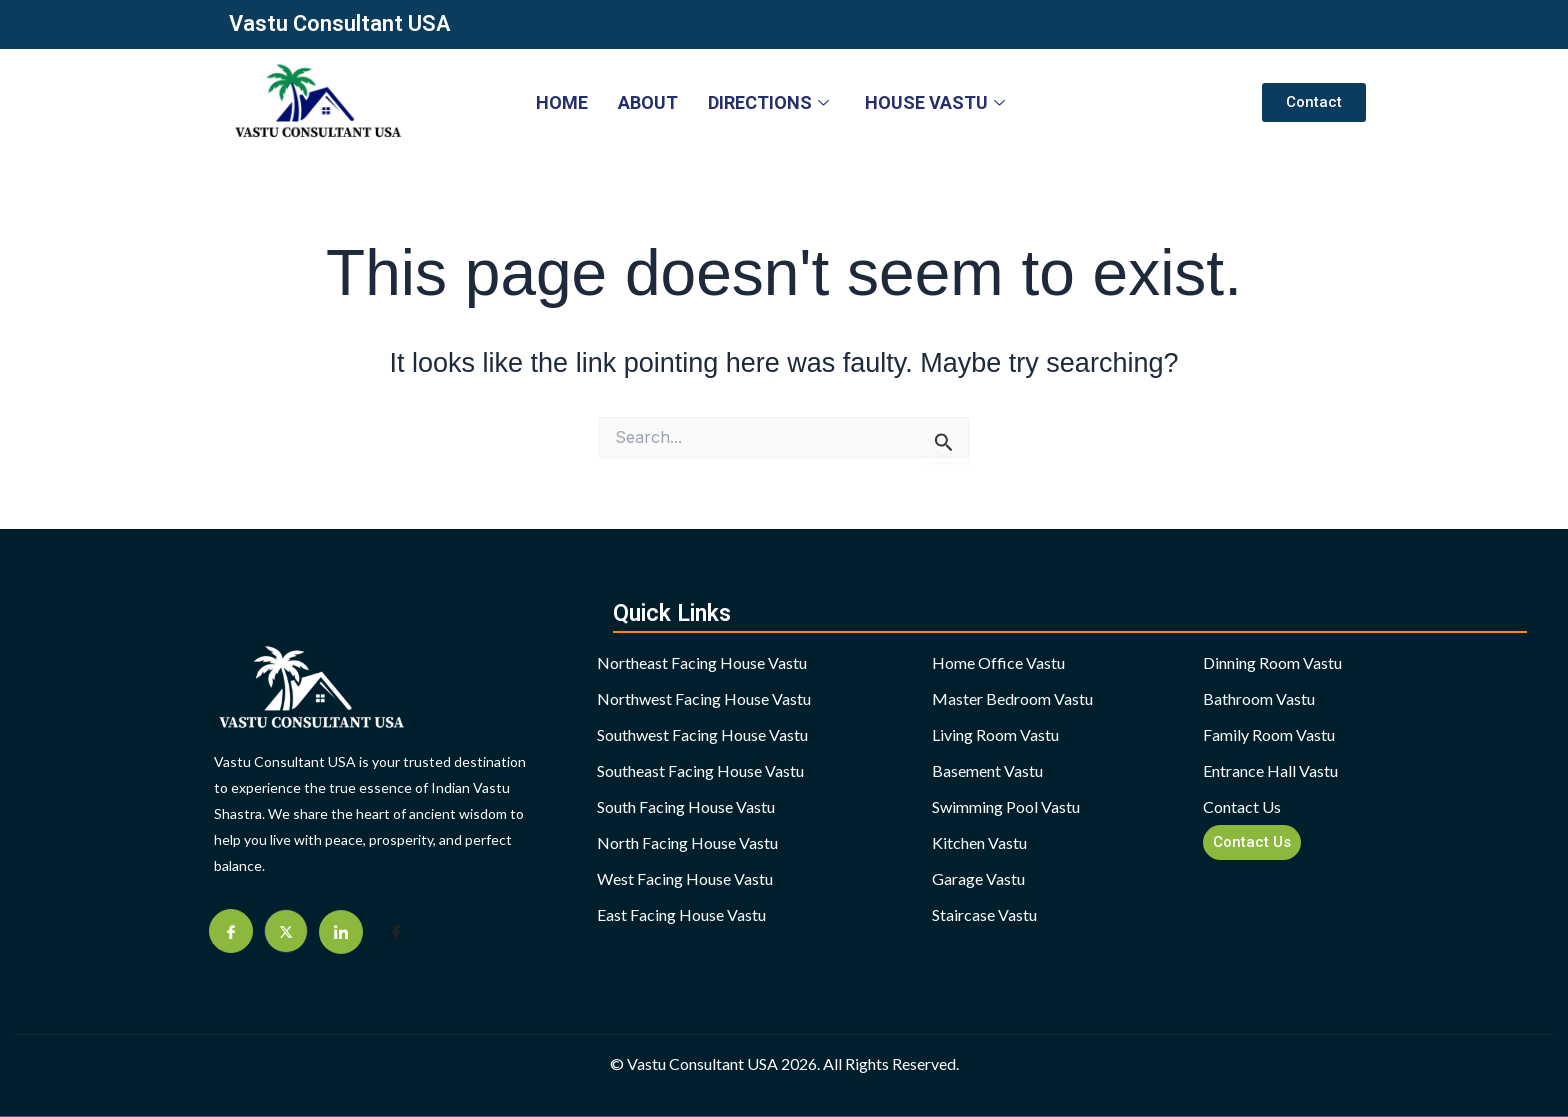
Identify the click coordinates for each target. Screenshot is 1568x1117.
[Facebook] (231, 931)
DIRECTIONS (768, 102)
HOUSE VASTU (935, 102)
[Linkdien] (341, 932)
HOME (562, 102)
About (648, 102)
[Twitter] (286, 931)
